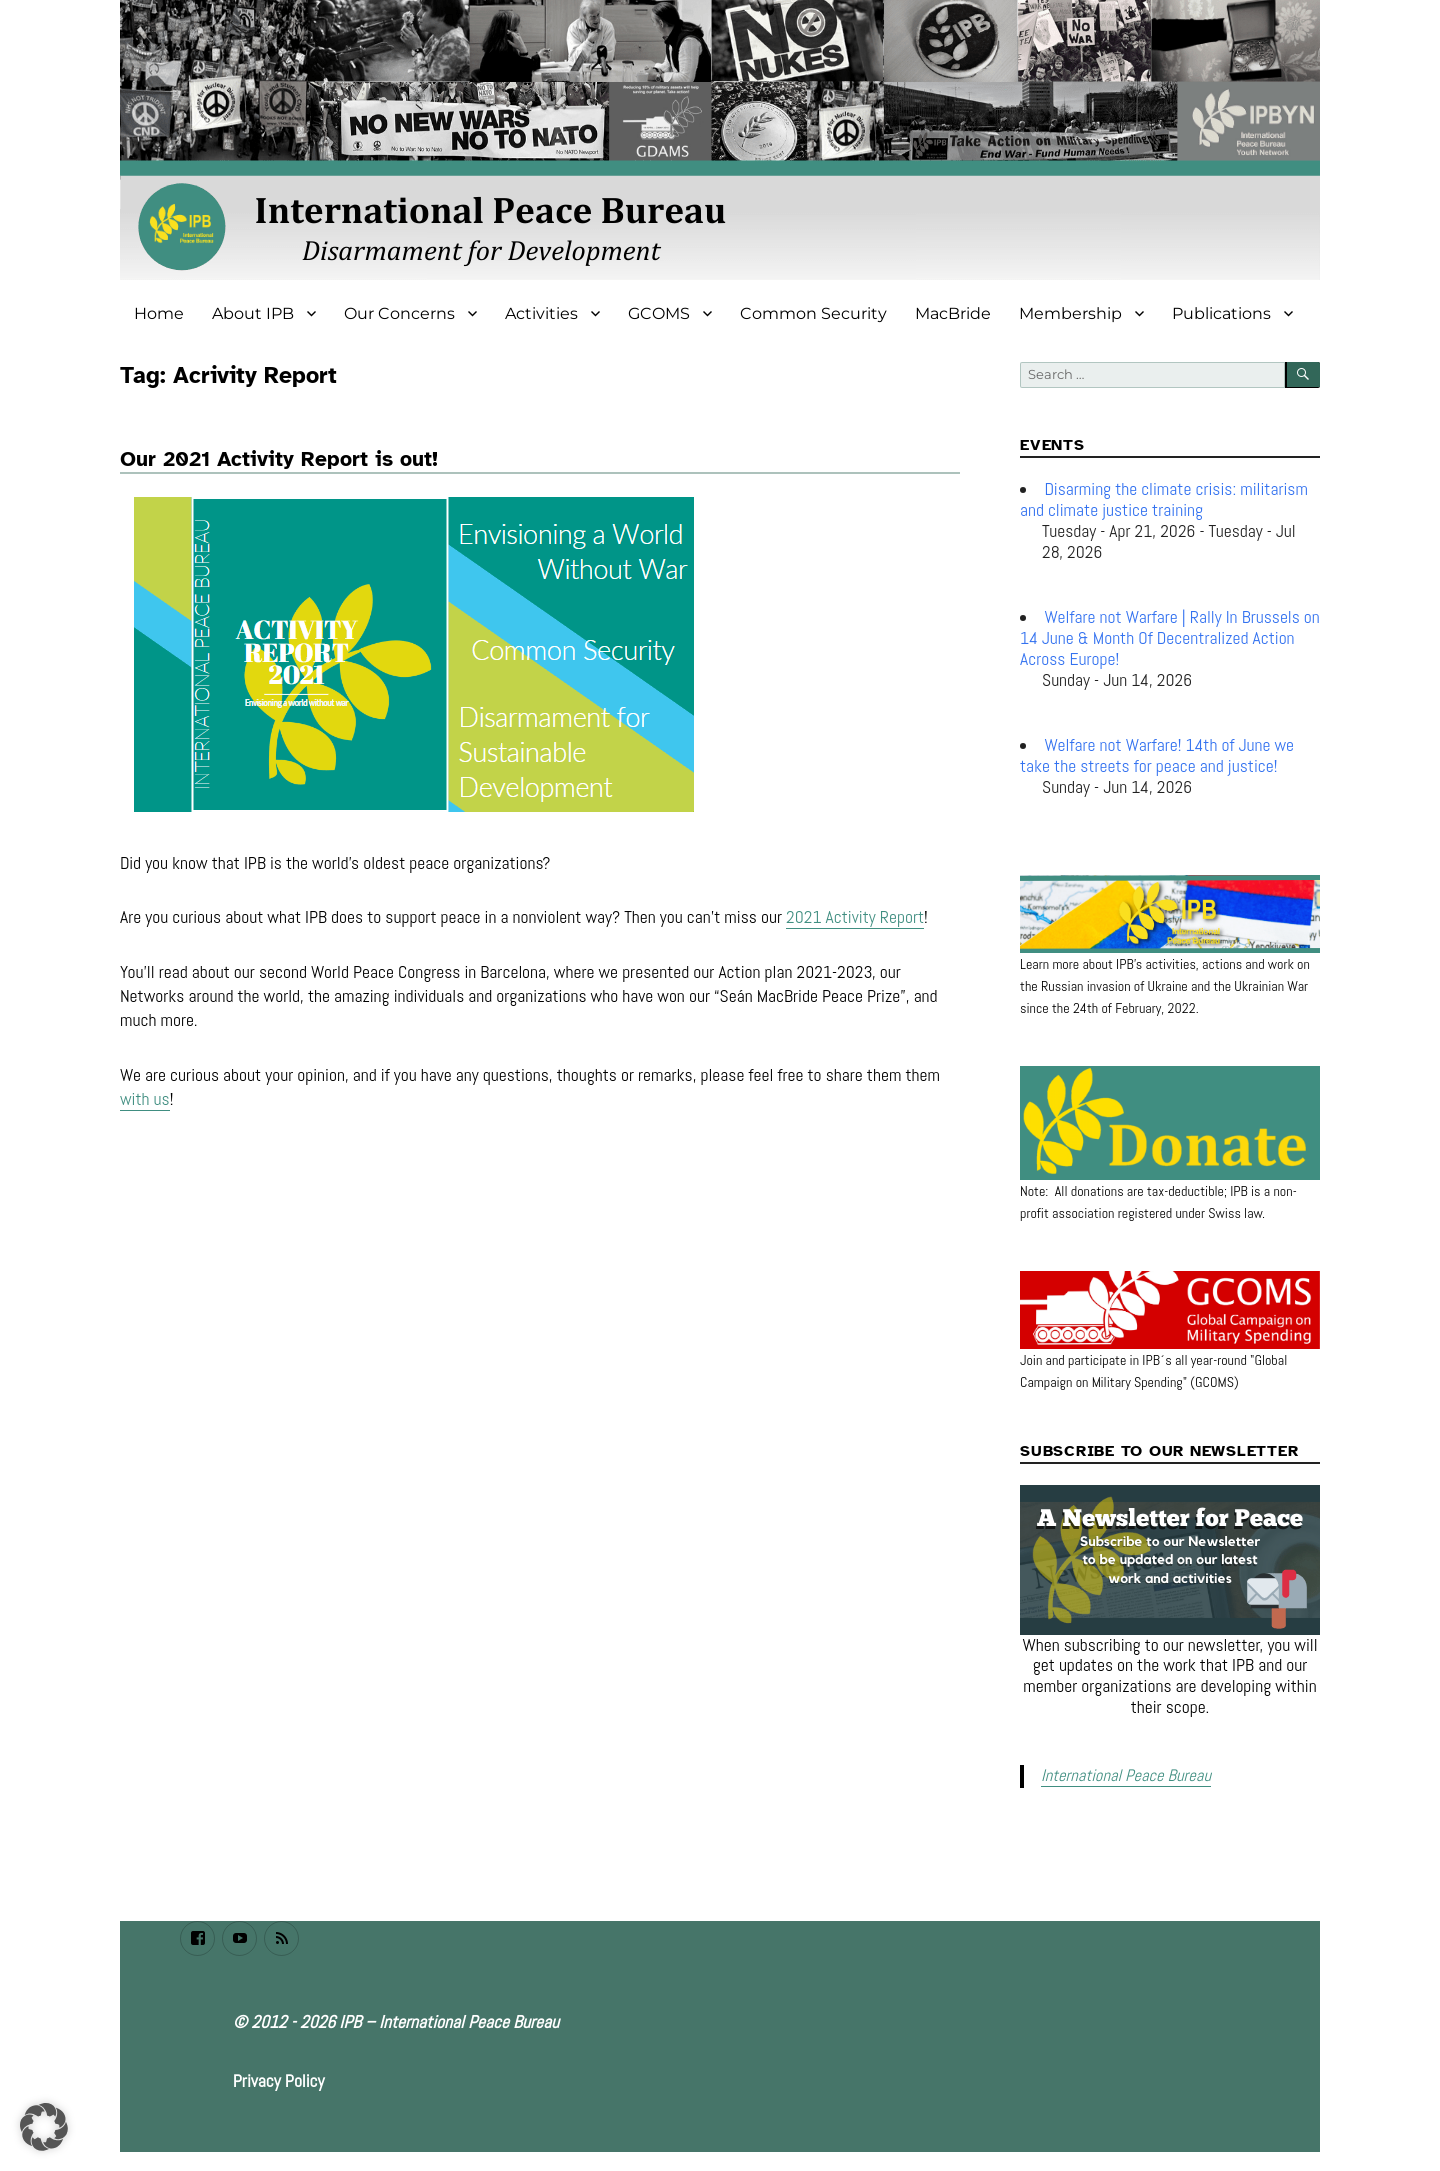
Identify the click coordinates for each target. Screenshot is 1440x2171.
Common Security (813, 313)
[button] (44, 2127)
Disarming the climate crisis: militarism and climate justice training (1164, 499)
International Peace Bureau (1123, 1775)
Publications (1221, 313)
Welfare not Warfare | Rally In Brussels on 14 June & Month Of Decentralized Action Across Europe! (1170, 638)
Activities (541, 313)
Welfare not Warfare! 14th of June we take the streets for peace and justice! (1157, 755)
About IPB (253, 313)
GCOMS (659, 313)
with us (145, 1102)
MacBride (953, 313)
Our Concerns (399, 313)
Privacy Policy (279, 2080)
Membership (1070, 313)
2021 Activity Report (855, 920)
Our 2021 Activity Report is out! (279, 459)
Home (159, 313)
